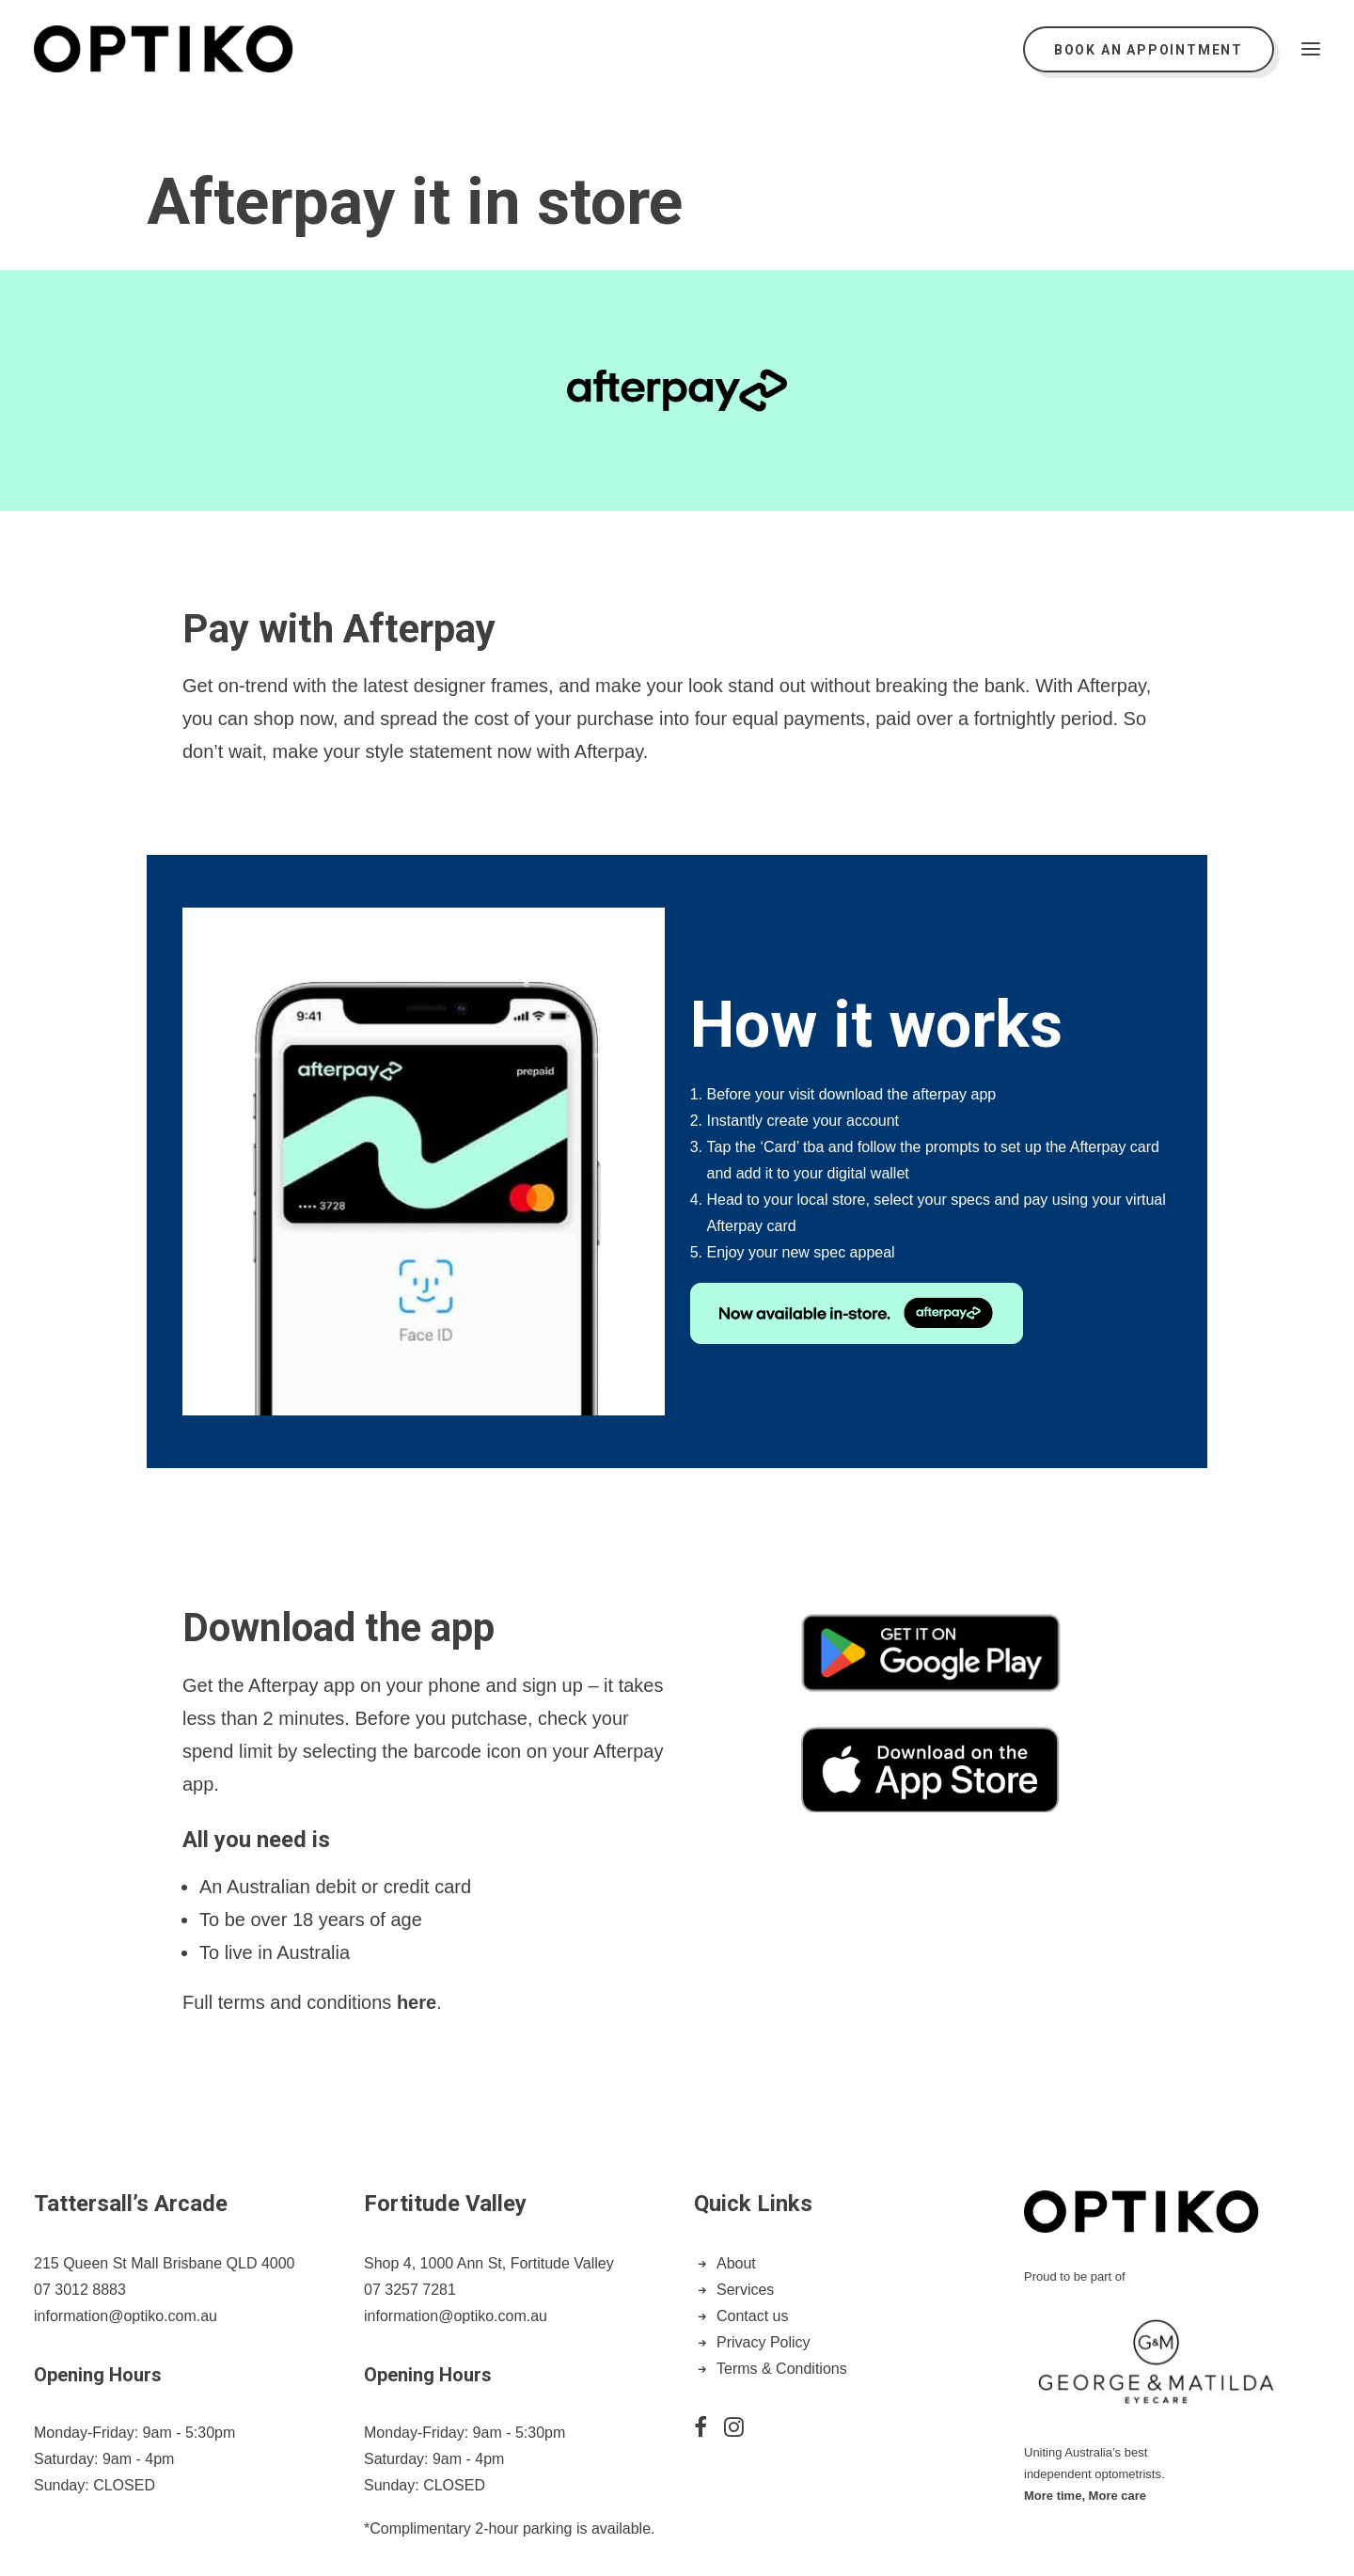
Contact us (752, 2316)
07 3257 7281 (410, 2290)
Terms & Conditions (781, 2369)
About (736, 2263)
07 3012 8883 (80, 2290)
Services (745, 2290)
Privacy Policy (763, 2342)
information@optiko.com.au (125, 2316)
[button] (1310, 49)
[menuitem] (1153, 49)
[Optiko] (163, 48)
